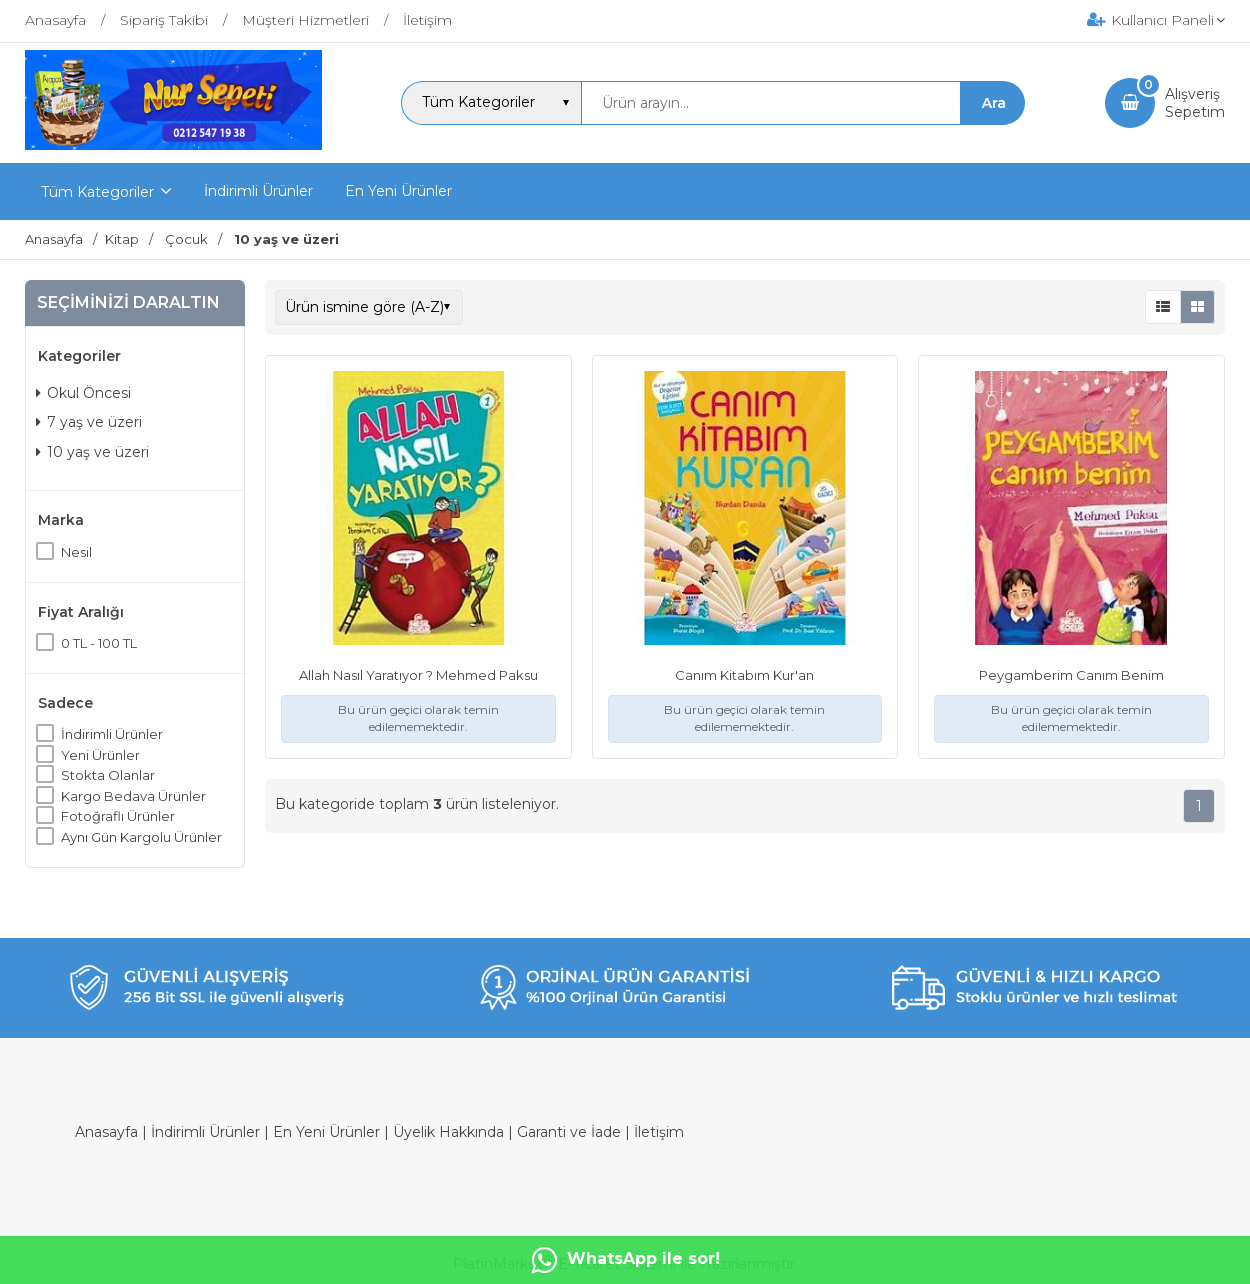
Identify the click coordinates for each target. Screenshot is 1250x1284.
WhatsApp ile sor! (625, 1260)
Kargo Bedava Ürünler (133, 796)
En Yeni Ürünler (326, 1132)
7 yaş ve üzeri (89, 422)
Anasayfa (106, 1132)
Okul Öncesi (83, 393)
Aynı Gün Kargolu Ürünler (141, 837)
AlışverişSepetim (1195, 103)
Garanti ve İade (569, 1132)
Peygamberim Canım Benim (1071, 675)
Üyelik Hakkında (448, 1132)
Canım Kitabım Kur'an (744, 675)
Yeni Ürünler (100, 755)
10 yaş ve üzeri (92, 452)
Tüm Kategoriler (97, 192)
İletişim (659, 1132)
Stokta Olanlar (108, 775)
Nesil (76, 552)
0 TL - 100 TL (99, 643)
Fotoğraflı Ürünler (118, 816)
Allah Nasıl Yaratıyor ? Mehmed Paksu (418, 675)
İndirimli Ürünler (112, 734)
